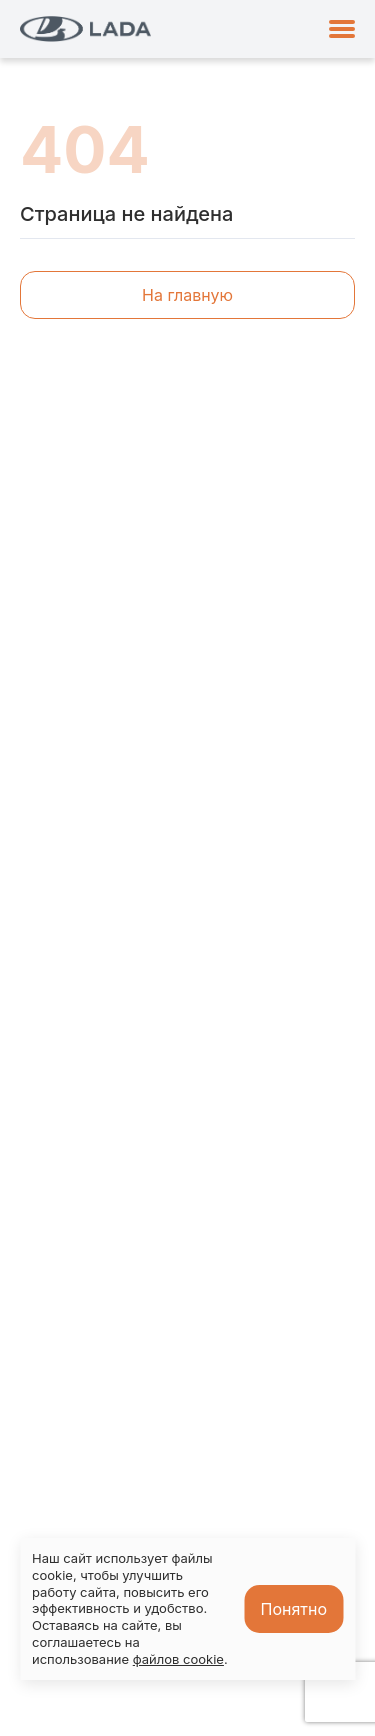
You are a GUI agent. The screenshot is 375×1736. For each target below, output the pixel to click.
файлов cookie (178, 1659)
